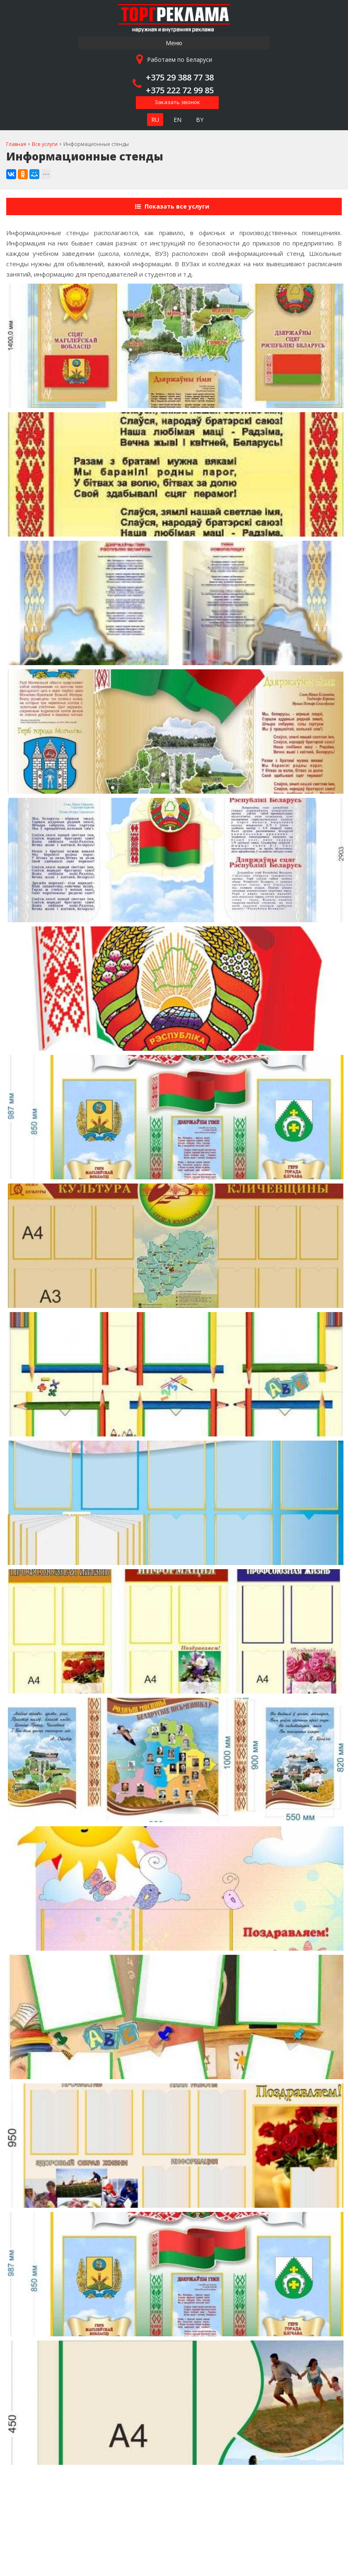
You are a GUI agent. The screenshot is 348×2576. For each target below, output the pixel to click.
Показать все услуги (173, 206)
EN (177, 120)
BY (199, 120)
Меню (174, 43)
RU (155, 120)
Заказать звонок (177, 102)
